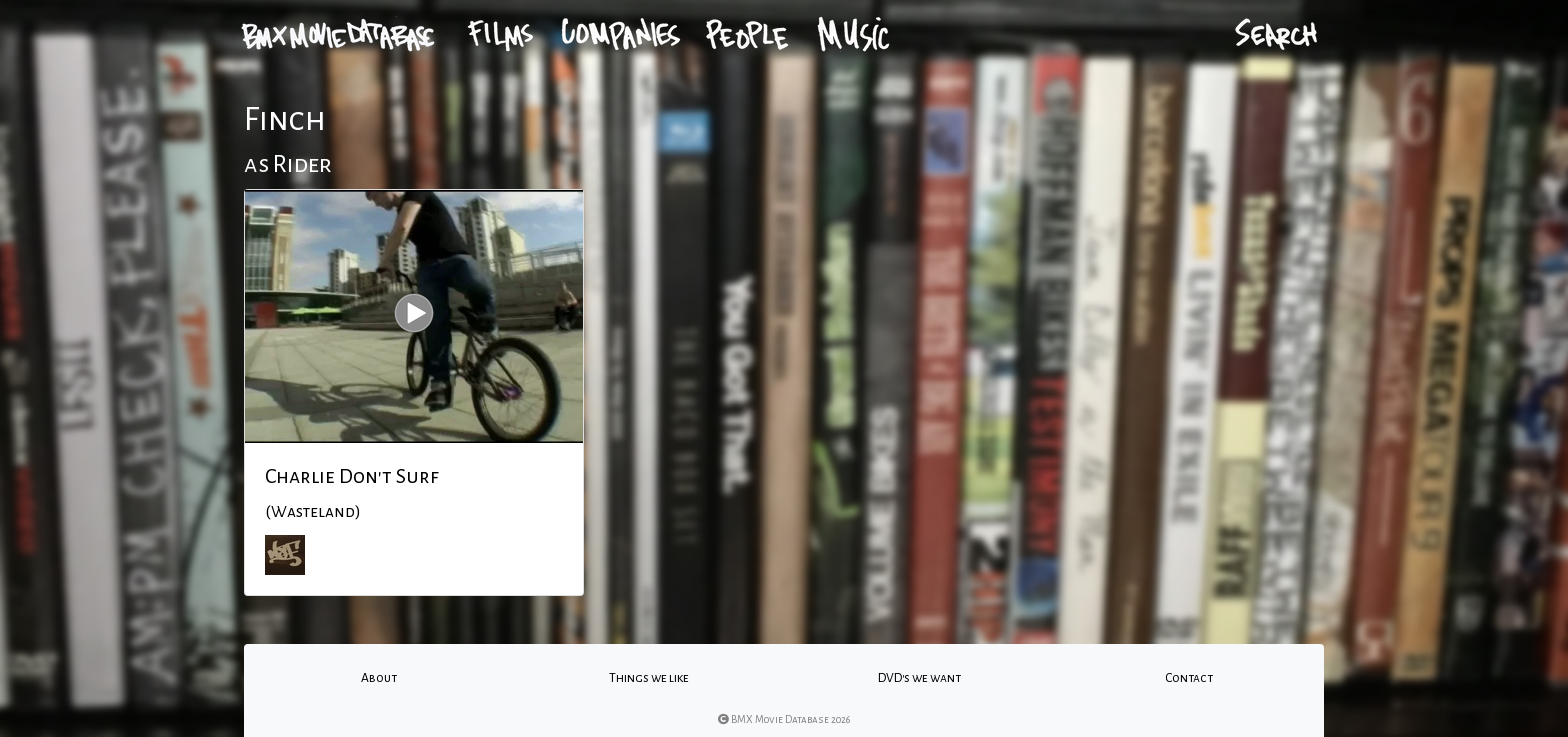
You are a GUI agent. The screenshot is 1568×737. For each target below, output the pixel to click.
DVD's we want (919, 678)
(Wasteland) (313, 512)
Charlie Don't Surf (352, 476)
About (379, 678)
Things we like (649, 678)
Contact (1189, 678)
